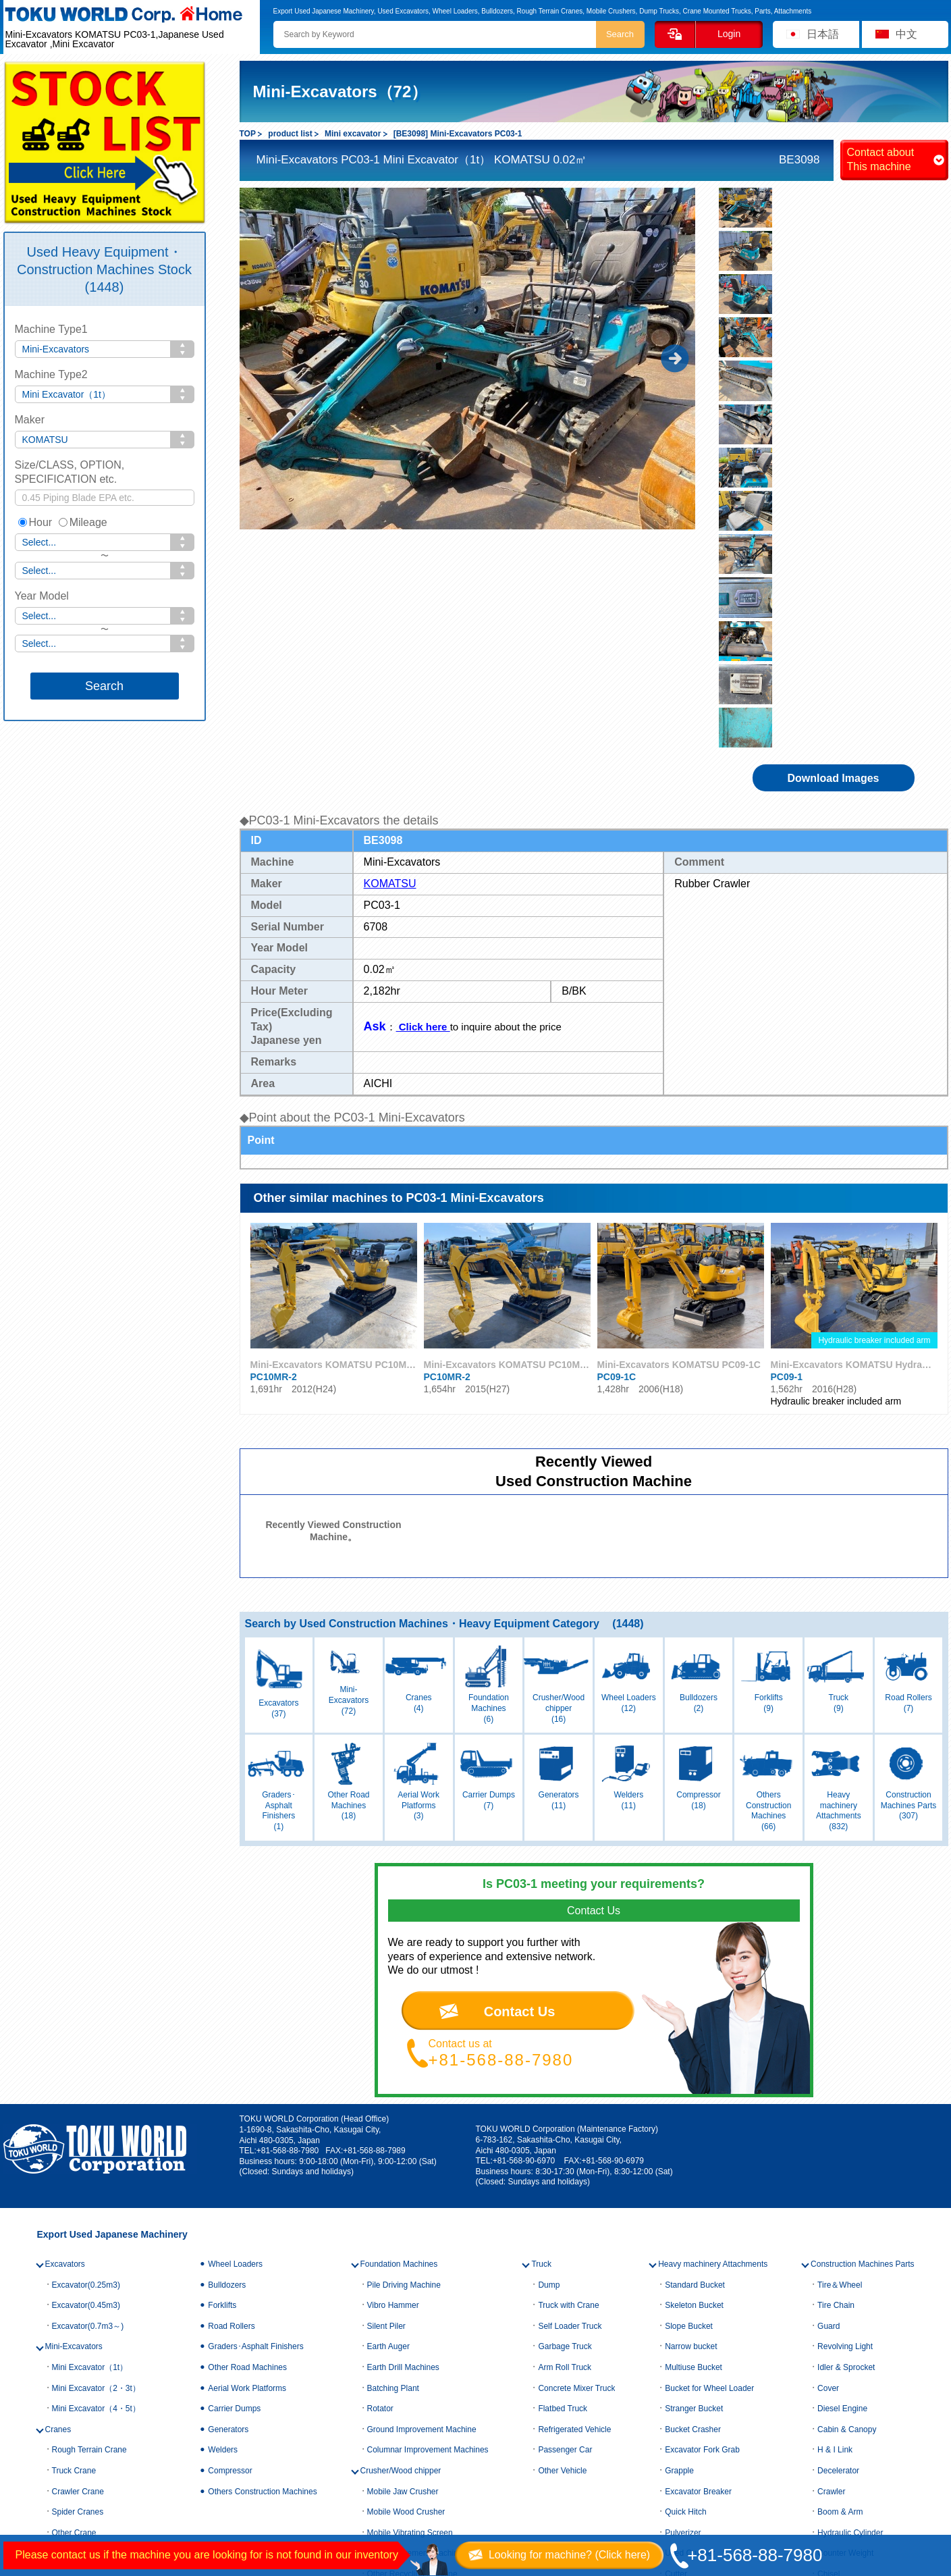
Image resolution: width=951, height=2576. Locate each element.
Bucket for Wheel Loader (709, 2114)
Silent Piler (386, 2052)
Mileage (83, 522)
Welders (223, 2176)
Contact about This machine (881, 159)
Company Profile (235, 2428)
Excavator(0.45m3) (86, 2031)
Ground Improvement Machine (422, 2156)
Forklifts (222, 2031)
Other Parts (838, 2320)
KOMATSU (390, 610)
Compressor (230, 2197)
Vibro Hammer (393, 2031)
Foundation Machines (399, 1990)
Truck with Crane (568, 2031)
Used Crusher (690, 2279)
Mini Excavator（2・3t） (96, 2114)
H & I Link (834, 2176)
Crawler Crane (78, 2217)
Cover (828, 2114)
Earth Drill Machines (403, 2094)
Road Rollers (231, 2052)
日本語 (823, 34)
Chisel (828, 2300)
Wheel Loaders (235, 1990)
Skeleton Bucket (694, 2031)
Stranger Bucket (694, 2135)
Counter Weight (845, 2279)
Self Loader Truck (569, 2052)
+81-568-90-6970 (524, 1887)
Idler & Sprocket (846, 2094)
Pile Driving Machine (404, 2011)
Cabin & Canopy (846, 2156)
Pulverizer (683, 2259)
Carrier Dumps (234, 2135)
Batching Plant (393, 2114)
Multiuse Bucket (693, 2094)
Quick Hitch (685, 2238)
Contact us (36, 2473)
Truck (541, 1990)
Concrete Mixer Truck (576, 2114)
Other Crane (74, 2259)
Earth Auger (388, 2073)
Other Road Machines (247, 2094)
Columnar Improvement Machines (428, 2176)
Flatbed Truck (562, 2135)
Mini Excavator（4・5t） (96, 2135)
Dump (549, 2011)
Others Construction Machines (262, 2217)
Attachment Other (696, 2362)
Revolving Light (845, 2073)
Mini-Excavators (74, 2073)
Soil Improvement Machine (415, 2279)
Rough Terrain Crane (89, 2176)
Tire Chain (835, 2031)
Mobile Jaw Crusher (403, 2217)
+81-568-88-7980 (501, 1786)
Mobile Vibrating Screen (410, 2259)
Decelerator (838, 2197)
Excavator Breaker (698, 2217)
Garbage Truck (564, 2073)
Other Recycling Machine (412, 2300)
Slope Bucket (689, 2052)
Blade (675, 2341)
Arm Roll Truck (564, 2094)
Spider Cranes (78, 2238)
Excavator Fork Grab (702, 2176)
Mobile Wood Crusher (406, 2238)
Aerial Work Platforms (247, 2114)
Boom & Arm (840, 2238)
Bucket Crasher (693, 2156)
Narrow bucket (691, 2073)
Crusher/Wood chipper (400, 2197)
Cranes (58, 2156)
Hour (35, 522)
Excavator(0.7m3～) (88, 2052)
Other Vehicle (562, 2197)
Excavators (65, 1990)
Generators (228, 2156)
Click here (423, 753)
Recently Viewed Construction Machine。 (333, 1257)
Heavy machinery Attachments (712, 1990)
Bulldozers (227, 2011)
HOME (26, 2428)
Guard (828, 2052)
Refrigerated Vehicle (574, 2156)
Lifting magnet (690, 2320)
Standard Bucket (695, 2011)
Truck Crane (74, 2197)
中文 (906, 34)
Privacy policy (229, 2473)
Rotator (380, 2135)
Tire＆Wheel (839, 2011)
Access (214, 2444)
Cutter (676, 2300)
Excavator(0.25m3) (86, 2011)
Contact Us (519, 1738)
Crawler (831, 2217)
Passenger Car (565, 2176)
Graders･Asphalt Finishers (255, 2073)
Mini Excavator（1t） (90, 2094)
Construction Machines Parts (862, 1990)
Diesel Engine (842, 2135)
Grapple (679, 2197)
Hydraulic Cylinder (850, 2259)
